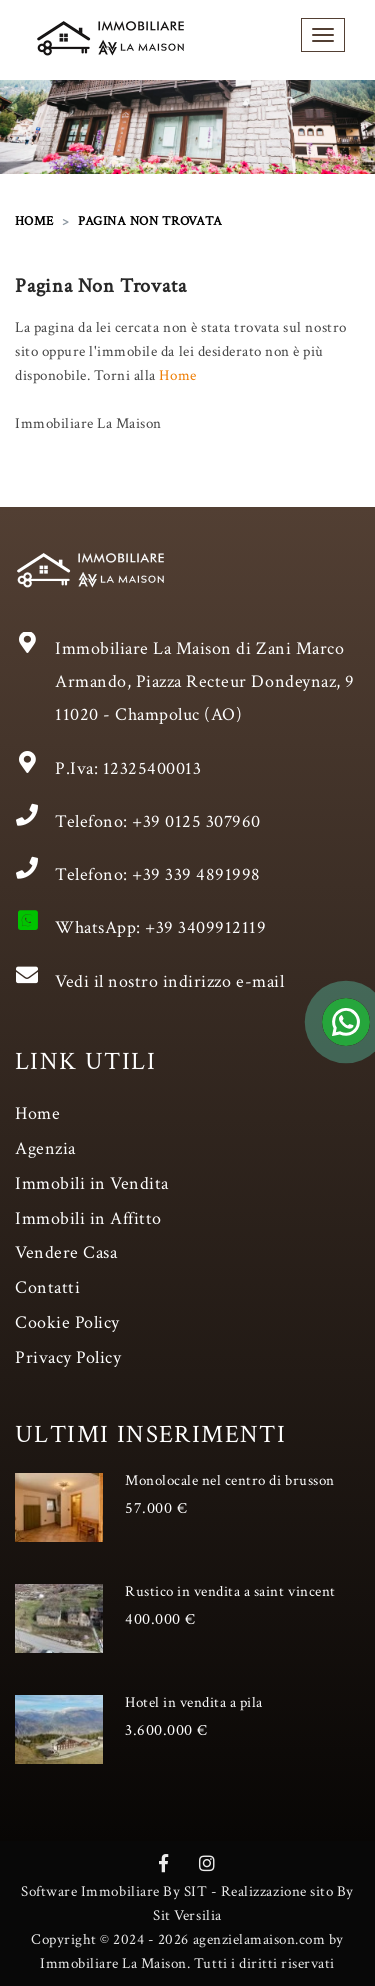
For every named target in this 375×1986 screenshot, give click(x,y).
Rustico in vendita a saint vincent (230, 1591)
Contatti (47, 1287)
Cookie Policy (67, 1322)
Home (177, 375)
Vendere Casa (66, 1252)
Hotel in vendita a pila (194, 1702)
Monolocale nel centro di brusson (230, 1480)
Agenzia (45, 1148)
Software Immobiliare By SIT (114, 1891)
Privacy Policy (68, 1357)
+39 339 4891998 (196, 874)
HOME (34, 221)
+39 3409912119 (205, 927)
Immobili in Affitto (88, 1218)
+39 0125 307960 (196, 821)
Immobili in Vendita (92, 1183)
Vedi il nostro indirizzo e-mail (169, 981)
